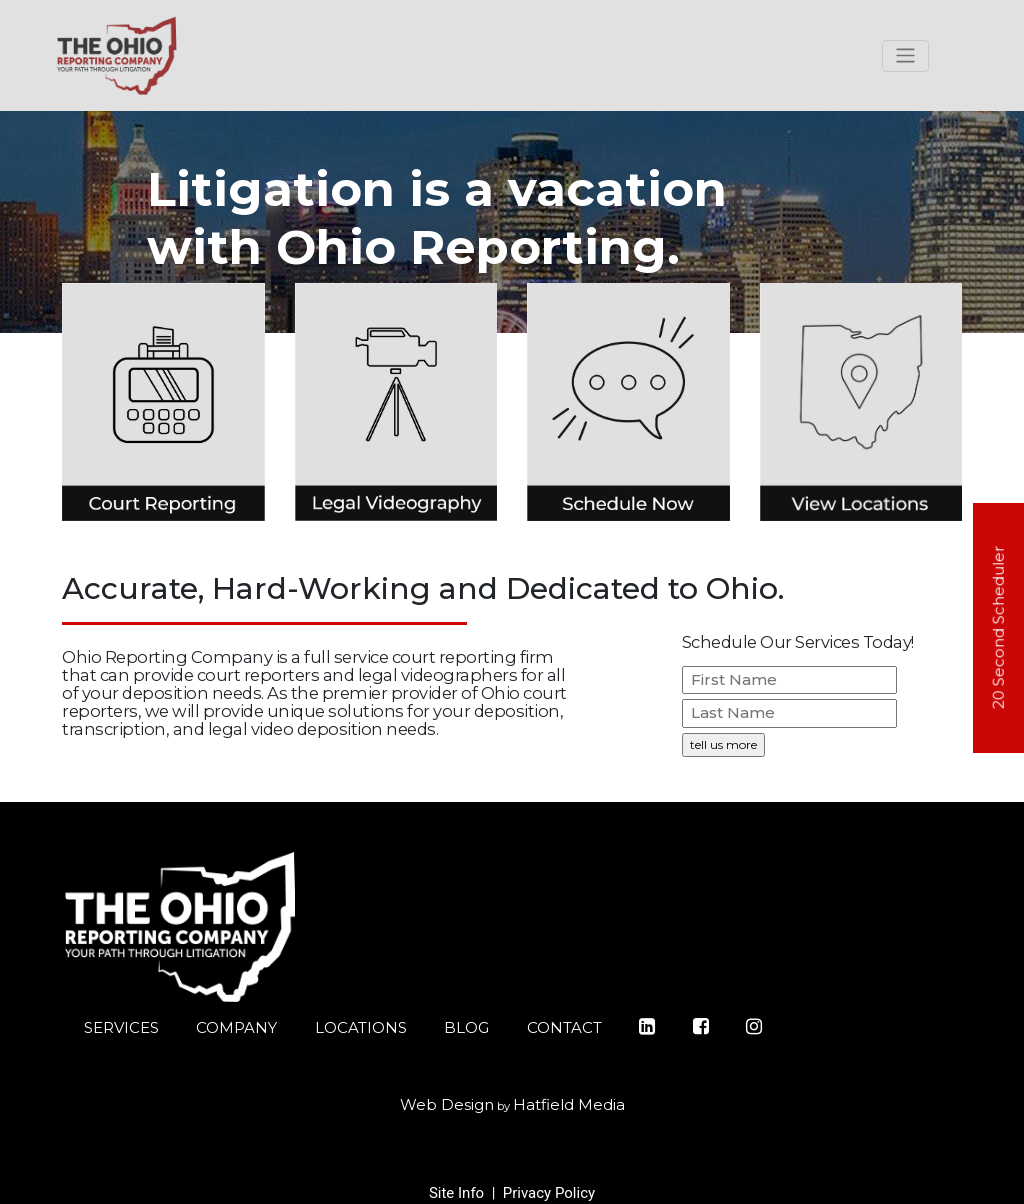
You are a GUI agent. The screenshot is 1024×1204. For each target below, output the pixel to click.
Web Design (447, 1104)
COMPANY (236, 1027)
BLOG (466, 1027)
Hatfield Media (569, 1104)
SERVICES (121, 1027)
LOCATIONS (361, 1027)
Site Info (456, 1193)
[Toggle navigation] (905, 56)
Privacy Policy (549, 1193)
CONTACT (564, 1027)
